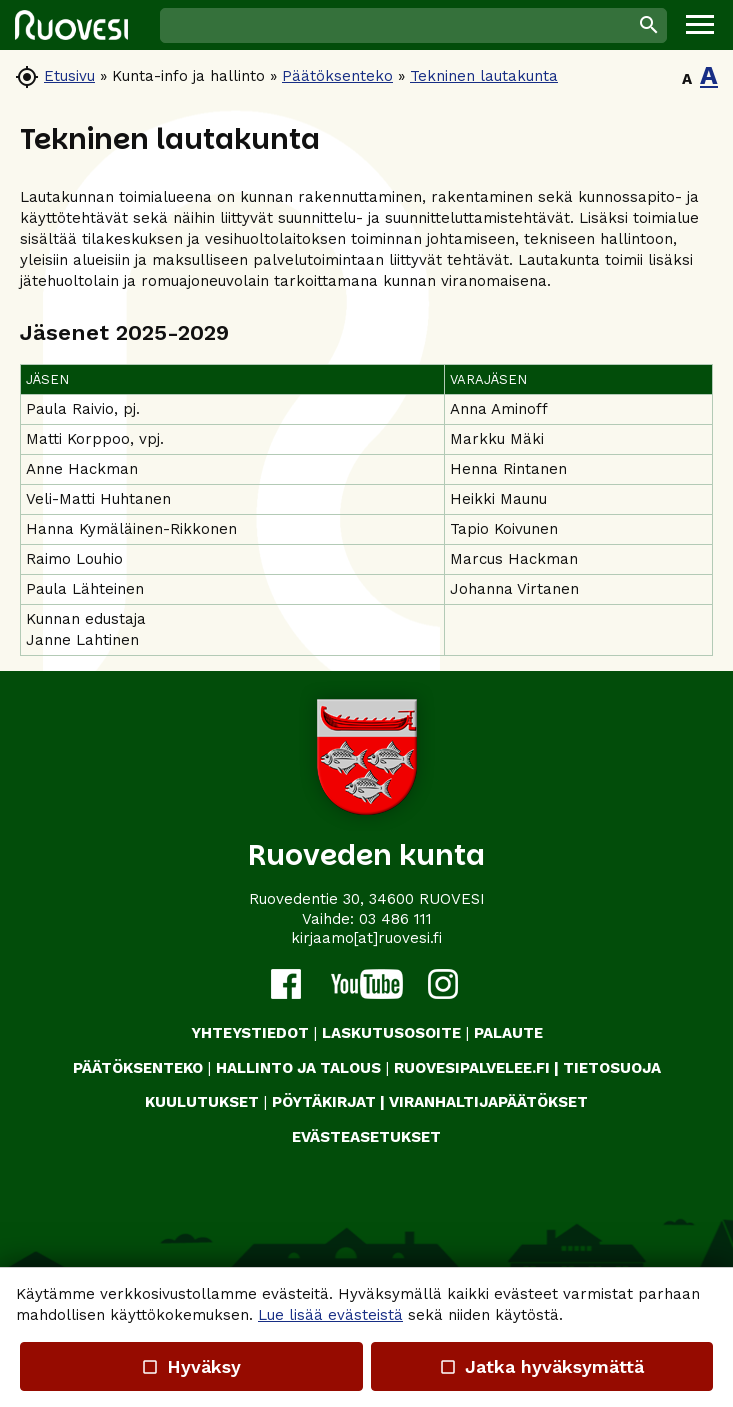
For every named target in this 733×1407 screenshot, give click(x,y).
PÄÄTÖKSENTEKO (138, 1068)
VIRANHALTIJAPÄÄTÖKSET (488, 1102)
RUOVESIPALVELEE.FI (472, 1068)
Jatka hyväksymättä (541, 1366)
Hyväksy (191, 1366)
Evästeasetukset (366, 1137)
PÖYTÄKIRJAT (324, 1102)
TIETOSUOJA (612, 1068)
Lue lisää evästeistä (330, 1315)
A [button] (687, 79)
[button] (700, 25)
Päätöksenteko (337, 76)
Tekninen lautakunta (484, 76)
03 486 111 (395, 919)
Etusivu (69, 76)
